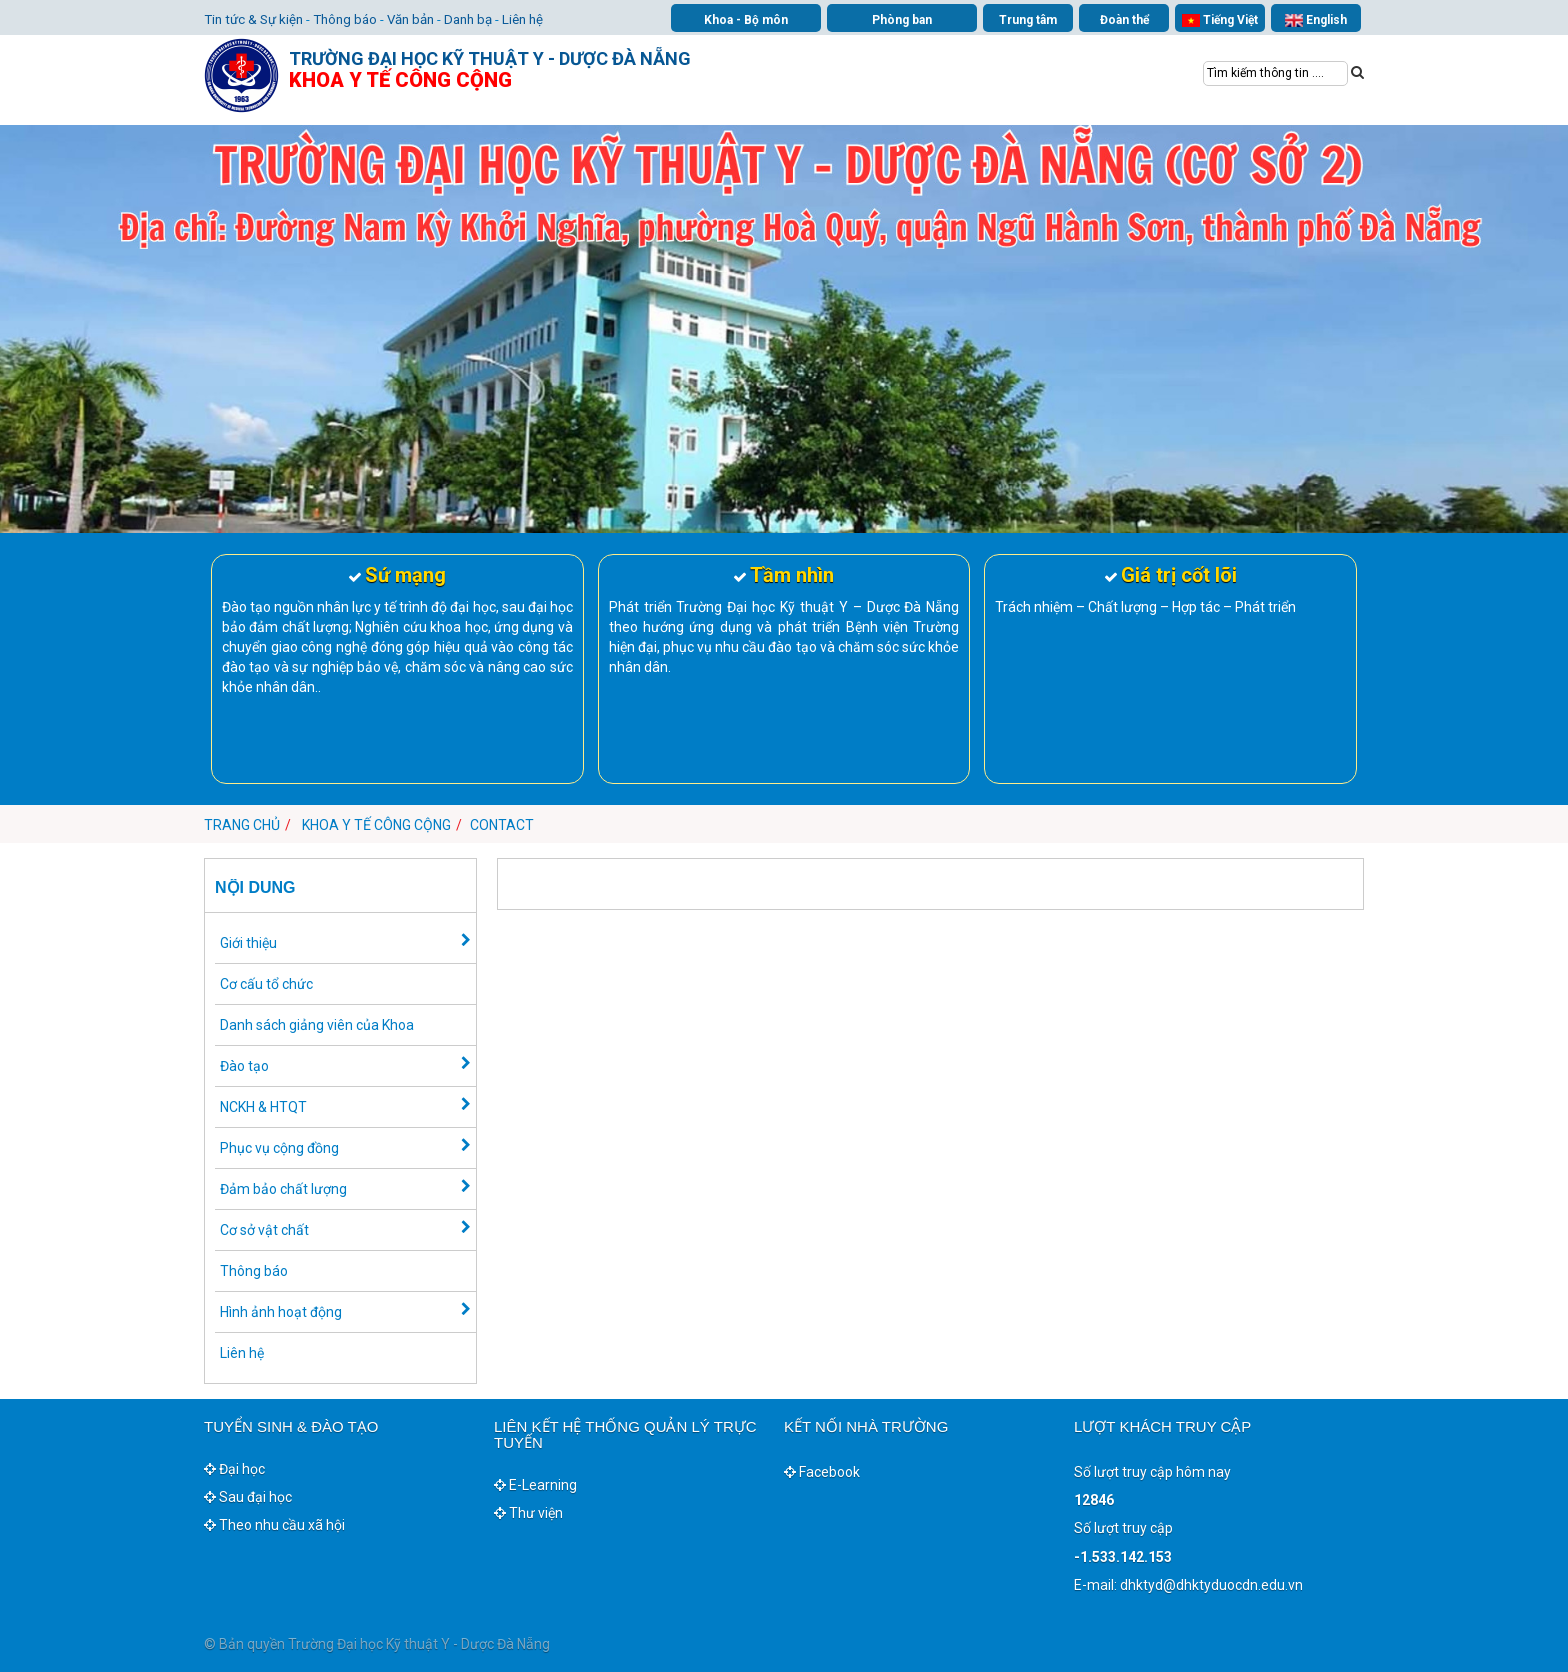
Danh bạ (468, 19)
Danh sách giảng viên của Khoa (317, 1025)
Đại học (234, 1469)
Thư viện (528, 1513)
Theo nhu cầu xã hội (274, 1525)
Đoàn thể (1124, 20)
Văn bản (410, 19)
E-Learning (535, 1485)
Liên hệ (522, 19)
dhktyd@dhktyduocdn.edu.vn (1211, 1585)
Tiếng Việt (1220, 20)
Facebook (822, 1472)
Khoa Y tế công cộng (376, 825)
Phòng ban (902, 20)
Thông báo (345, 19)
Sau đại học (248, 1497)
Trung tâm (1028, 20)
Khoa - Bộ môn (746, 20)
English (1316, 20)
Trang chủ (242, 825)
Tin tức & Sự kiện (253, 19)
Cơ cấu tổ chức (266, 984)
